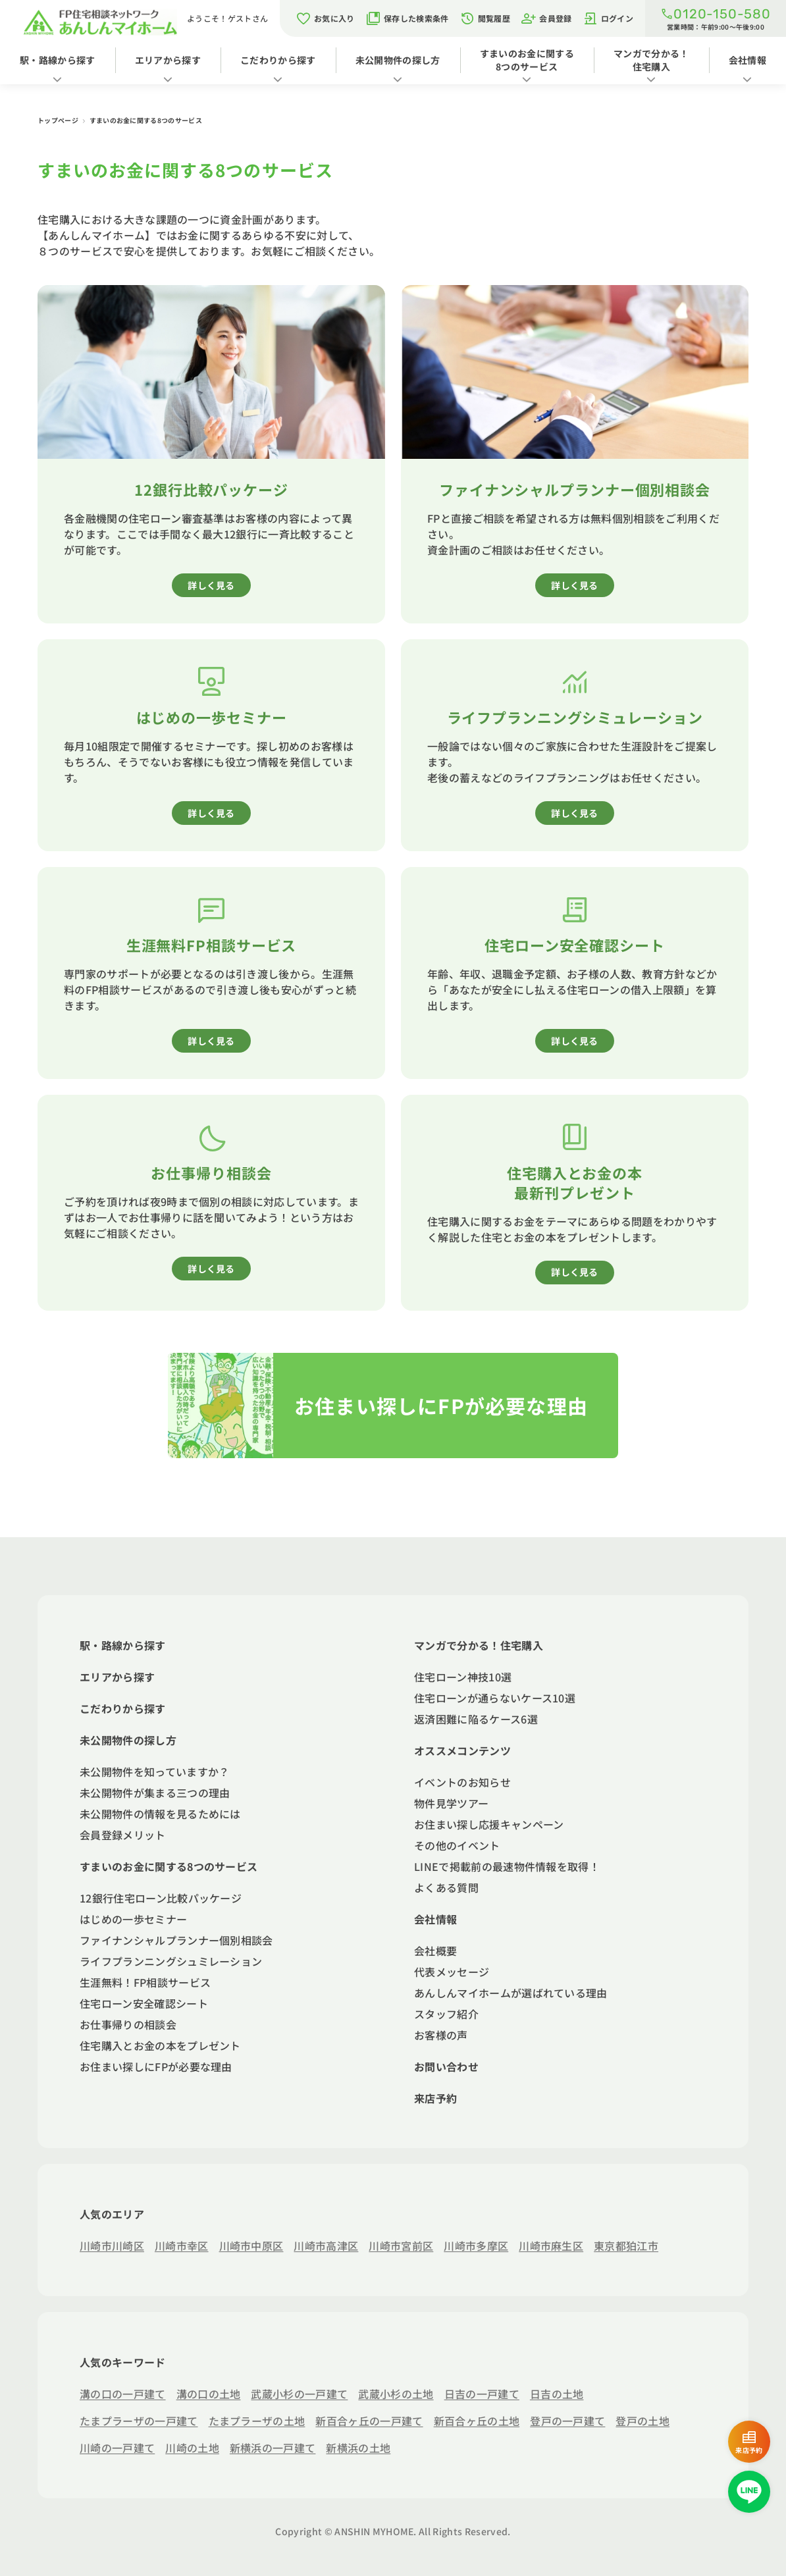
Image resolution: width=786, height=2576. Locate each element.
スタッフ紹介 (446, 2014)
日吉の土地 (557, 2394)
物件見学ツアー (451, 1803)
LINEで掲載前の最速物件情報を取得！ (507, 1866)
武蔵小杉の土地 (395, 2394)
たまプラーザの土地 (257, 2421)
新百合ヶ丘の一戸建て (369, 2421)
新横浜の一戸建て (273, 2448)
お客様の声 (441, 2035)
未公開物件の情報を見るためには (160, 1814)
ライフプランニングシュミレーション (171, 1961)
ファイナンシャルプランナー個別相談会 (176, 1940)
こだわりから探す (278, 59)
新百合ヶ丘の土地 (477, 2421)
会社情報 (747, 59)
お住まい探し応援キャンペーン (488, 1824)
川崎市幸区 (182, 2245)
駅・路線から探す (57, 59)
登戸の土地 (642, 2421)
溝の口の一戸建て (123, 2394)
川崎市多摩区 (476, 2245)
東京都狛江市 (626, 2245)
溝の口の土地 (208, 2394)
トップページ (59, 120)
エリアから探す (168, 59)
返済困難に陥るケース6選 (476, 1719)
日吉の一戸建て (481, 2394)
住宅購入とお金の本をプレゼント (160, 2045)
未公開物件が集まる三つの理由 (155, 1793)
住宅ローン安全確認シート (144, 2003)
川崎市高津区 (326, 2245)
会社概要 (435, 1950)
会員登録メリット (123, 1835)
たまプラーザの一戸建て (139, 2421)
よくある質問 (446, 1887)
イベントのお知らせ (462, 1782)
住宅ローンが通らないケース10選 (494, 1698)
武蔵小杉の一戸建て (299, 2394)
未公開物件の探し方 (397, 59)
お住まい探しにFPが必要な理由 (156, 2066)
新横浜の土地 (358, 2448)
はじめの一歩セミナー (133, 1919)
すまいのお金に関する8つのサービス (527, 60)
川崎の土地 (192, 2448)
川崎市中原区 (251, 2245)
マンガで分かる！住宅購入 (651, 60)
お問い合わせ (446, 2066)
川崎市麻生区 (551, 2245)
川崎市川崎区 (112, 2245)
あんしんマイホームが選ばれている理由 (511, 1993)
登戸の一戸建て (567, 2421)
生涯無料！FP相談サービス (145, 1982)
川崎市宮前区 (401, 2245)
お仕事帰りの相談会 (128, 2024)
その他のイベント (457, 1845)
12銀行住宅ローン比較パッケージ (161, 1898)
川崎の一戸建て (117, 2448)
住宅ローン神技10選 (462, 1677)
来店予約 (435, 2098)
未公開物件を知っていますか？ (154, 1771)
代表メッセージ (451, 1972)
